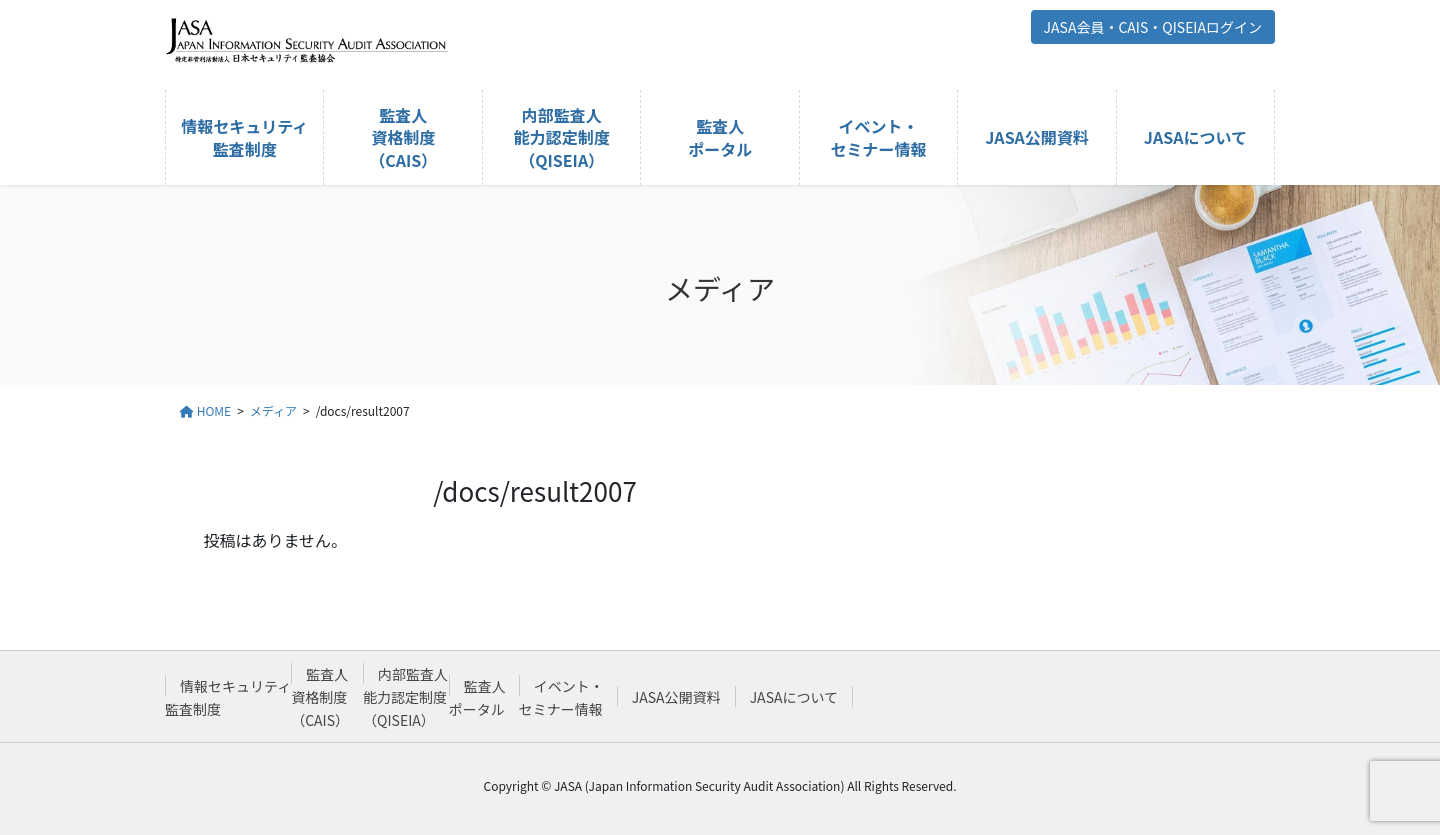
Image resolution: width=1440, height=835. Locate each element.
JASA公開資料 (676, 697)
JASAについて (794, 697)
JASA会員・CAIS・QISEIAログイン (1153, 27)
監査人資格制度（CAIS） (320, 697)
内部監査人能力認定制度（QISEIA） (405, 697)
